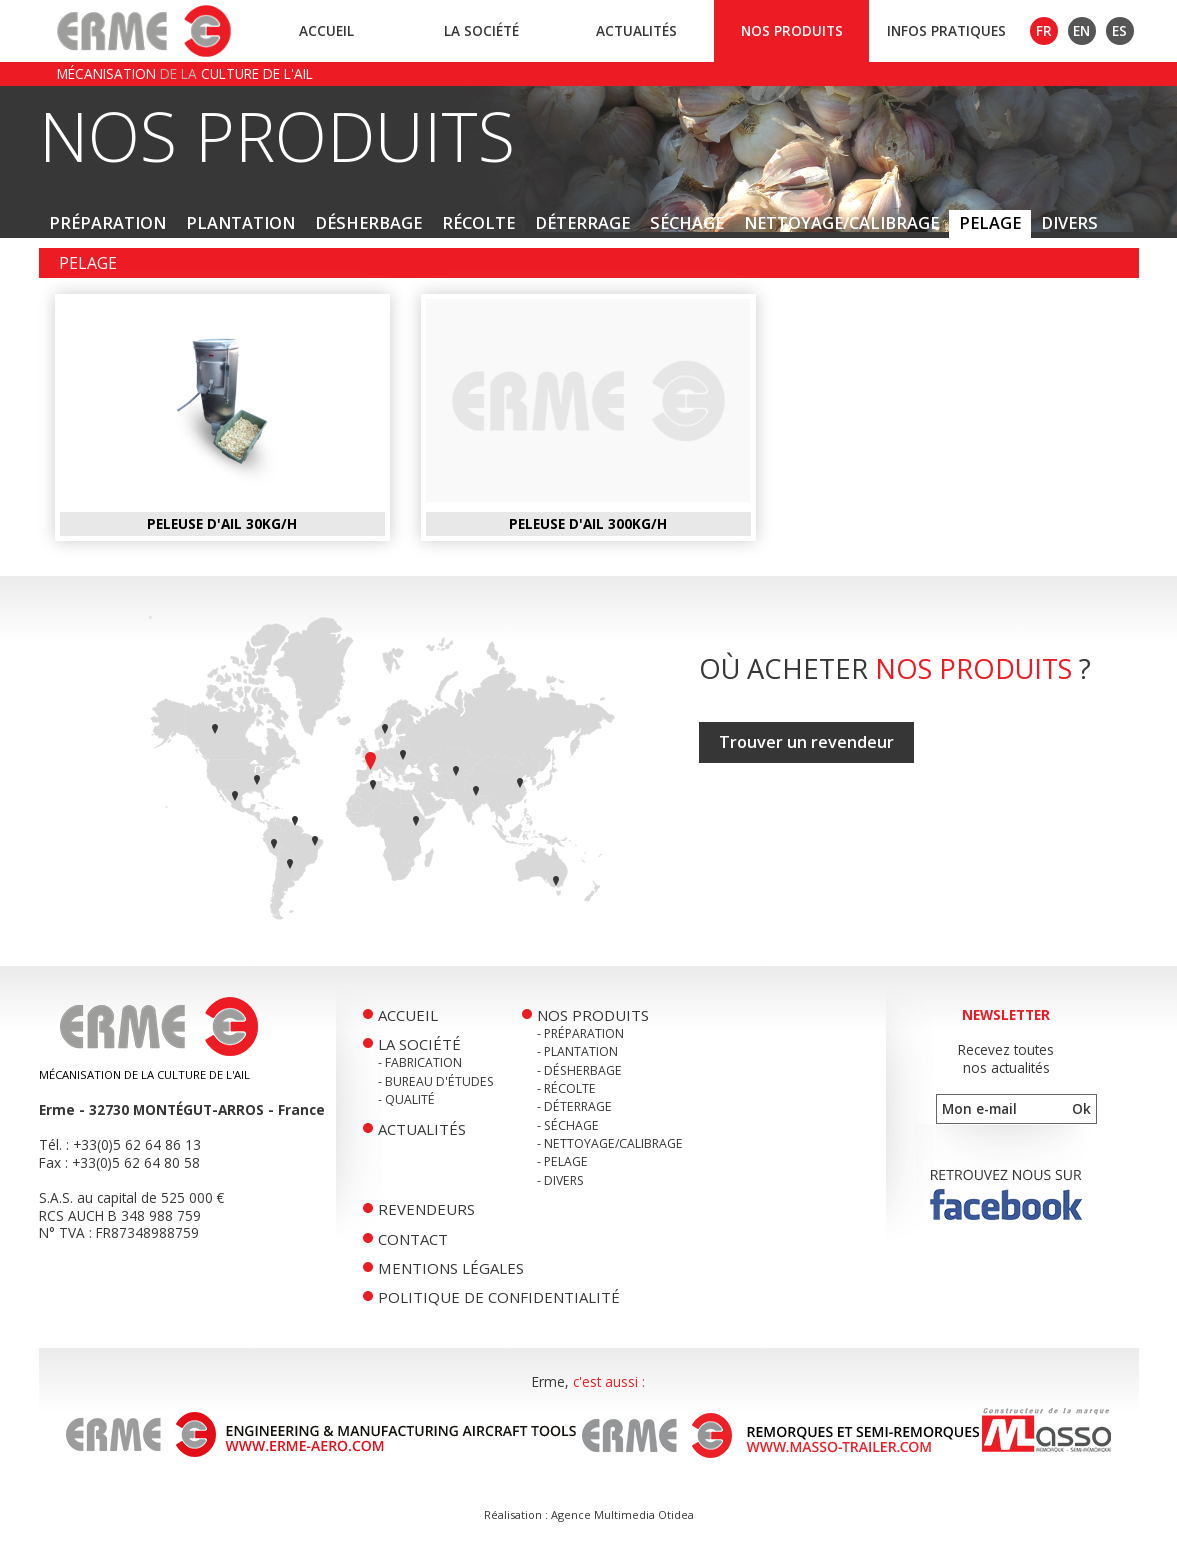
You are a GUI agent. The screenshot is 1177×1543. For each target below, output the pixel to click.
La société (481, 30)
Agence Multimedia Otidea (622, 1514)
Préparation (107, 223)
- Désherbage (579, 1070)
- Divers (560, 1180)
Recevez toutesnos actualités (1006, 1058)
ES (1119, 30)
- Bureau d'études (436, 1081)
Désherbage (368, 223)
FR (1044, 30)
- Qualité (406, 1099)
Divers (1069, 223)
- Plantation (577, 1051)
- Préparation (580, 1033)
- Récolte (566, 1088)
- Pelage (562, 1161)
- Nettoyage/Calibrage (610, 1143)
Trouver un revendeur (806, 742)
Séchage (687, 223)
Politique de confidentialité (499, 1297)
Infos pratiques (946, 30)
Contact (413, 1239)
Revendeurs (426, 1209)
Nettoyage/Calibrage (841, 223)
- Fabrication (420, 1062)
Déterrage (582, 223)
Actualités (636, 30)
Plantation (240, 223)
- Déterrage (574, 1106)
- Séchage (568, 1125)
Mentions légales (451, 1268)
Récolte (478, 223)
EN (1081, 30)
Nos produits (792, 30)
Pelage (990, 223)
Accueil (326, 30)
